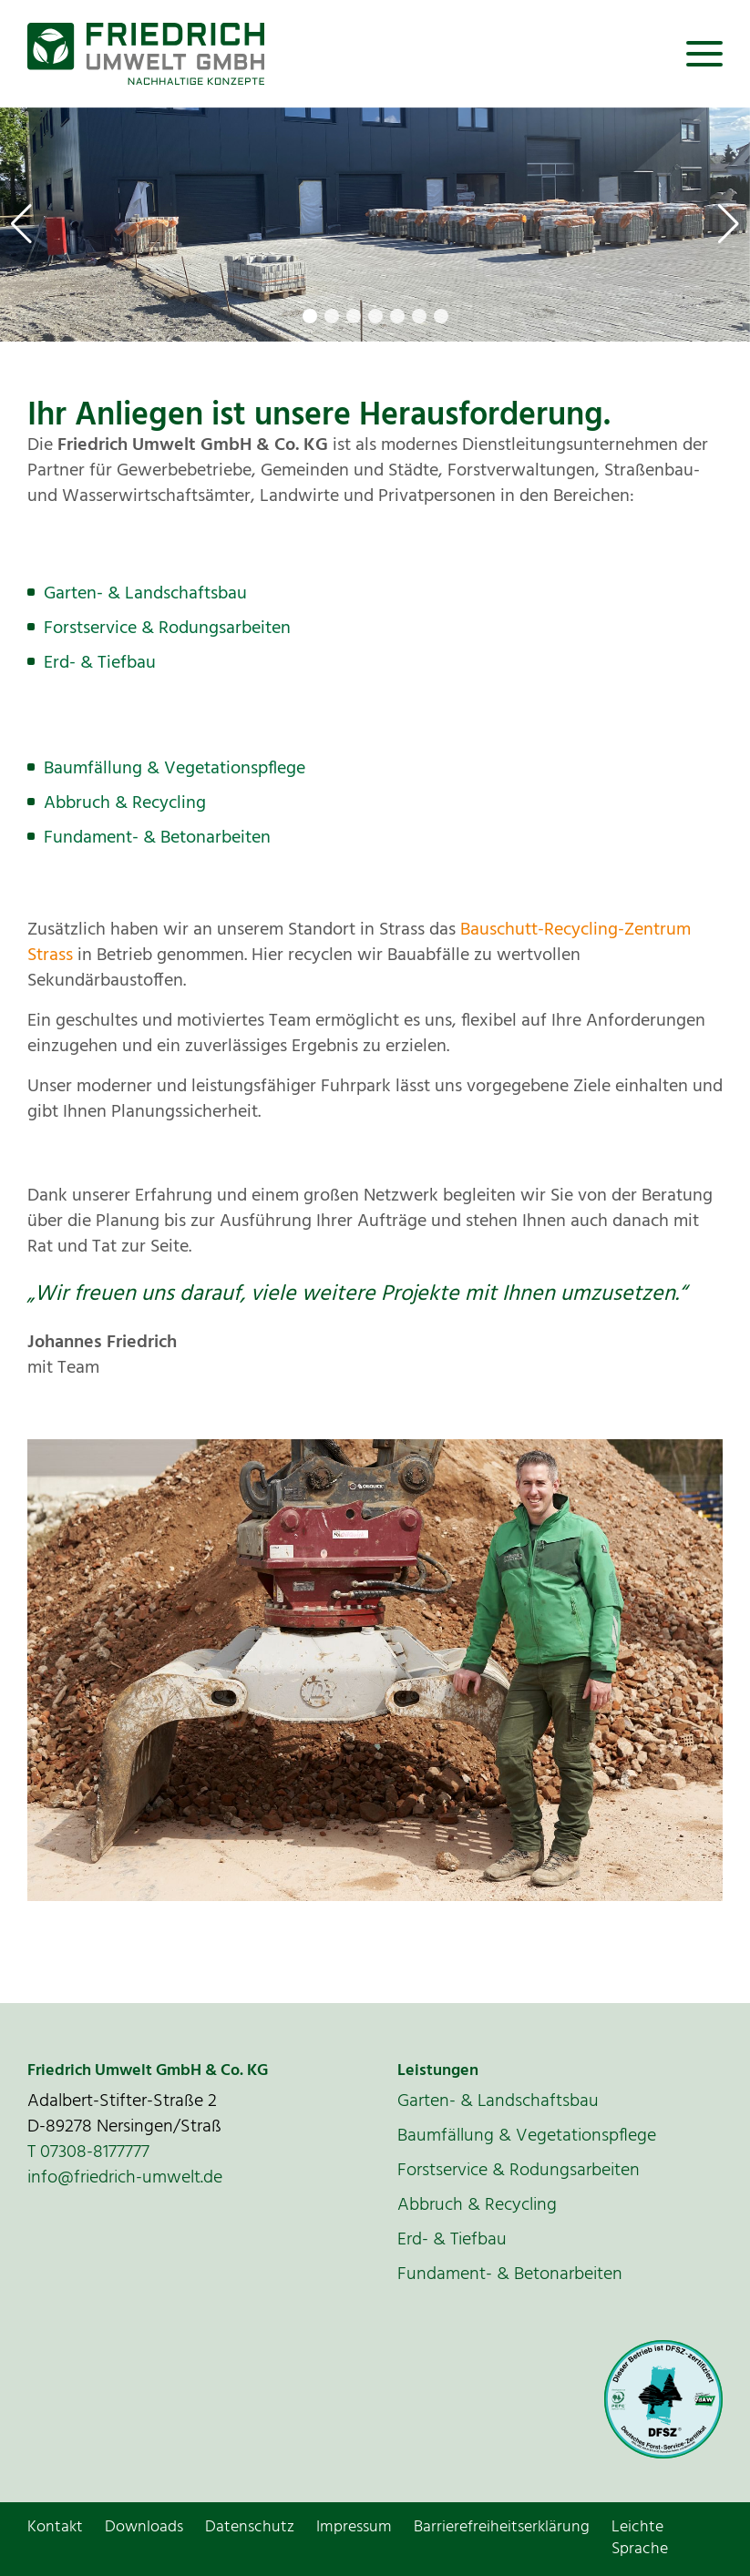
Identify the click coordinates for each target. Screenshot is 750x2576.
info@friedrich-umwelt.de (124, 2178)
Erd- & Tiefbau (100, 663)
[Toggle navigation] (704, 54)
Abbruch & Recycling (125, 803)
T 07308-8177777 (88, 2152)
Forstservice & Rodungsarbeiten (167, 628)
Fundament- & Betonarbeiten (157, 838)
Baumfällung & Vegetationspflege (174, 768)
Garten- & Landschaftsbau (145, 593)
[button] (21, 224)
